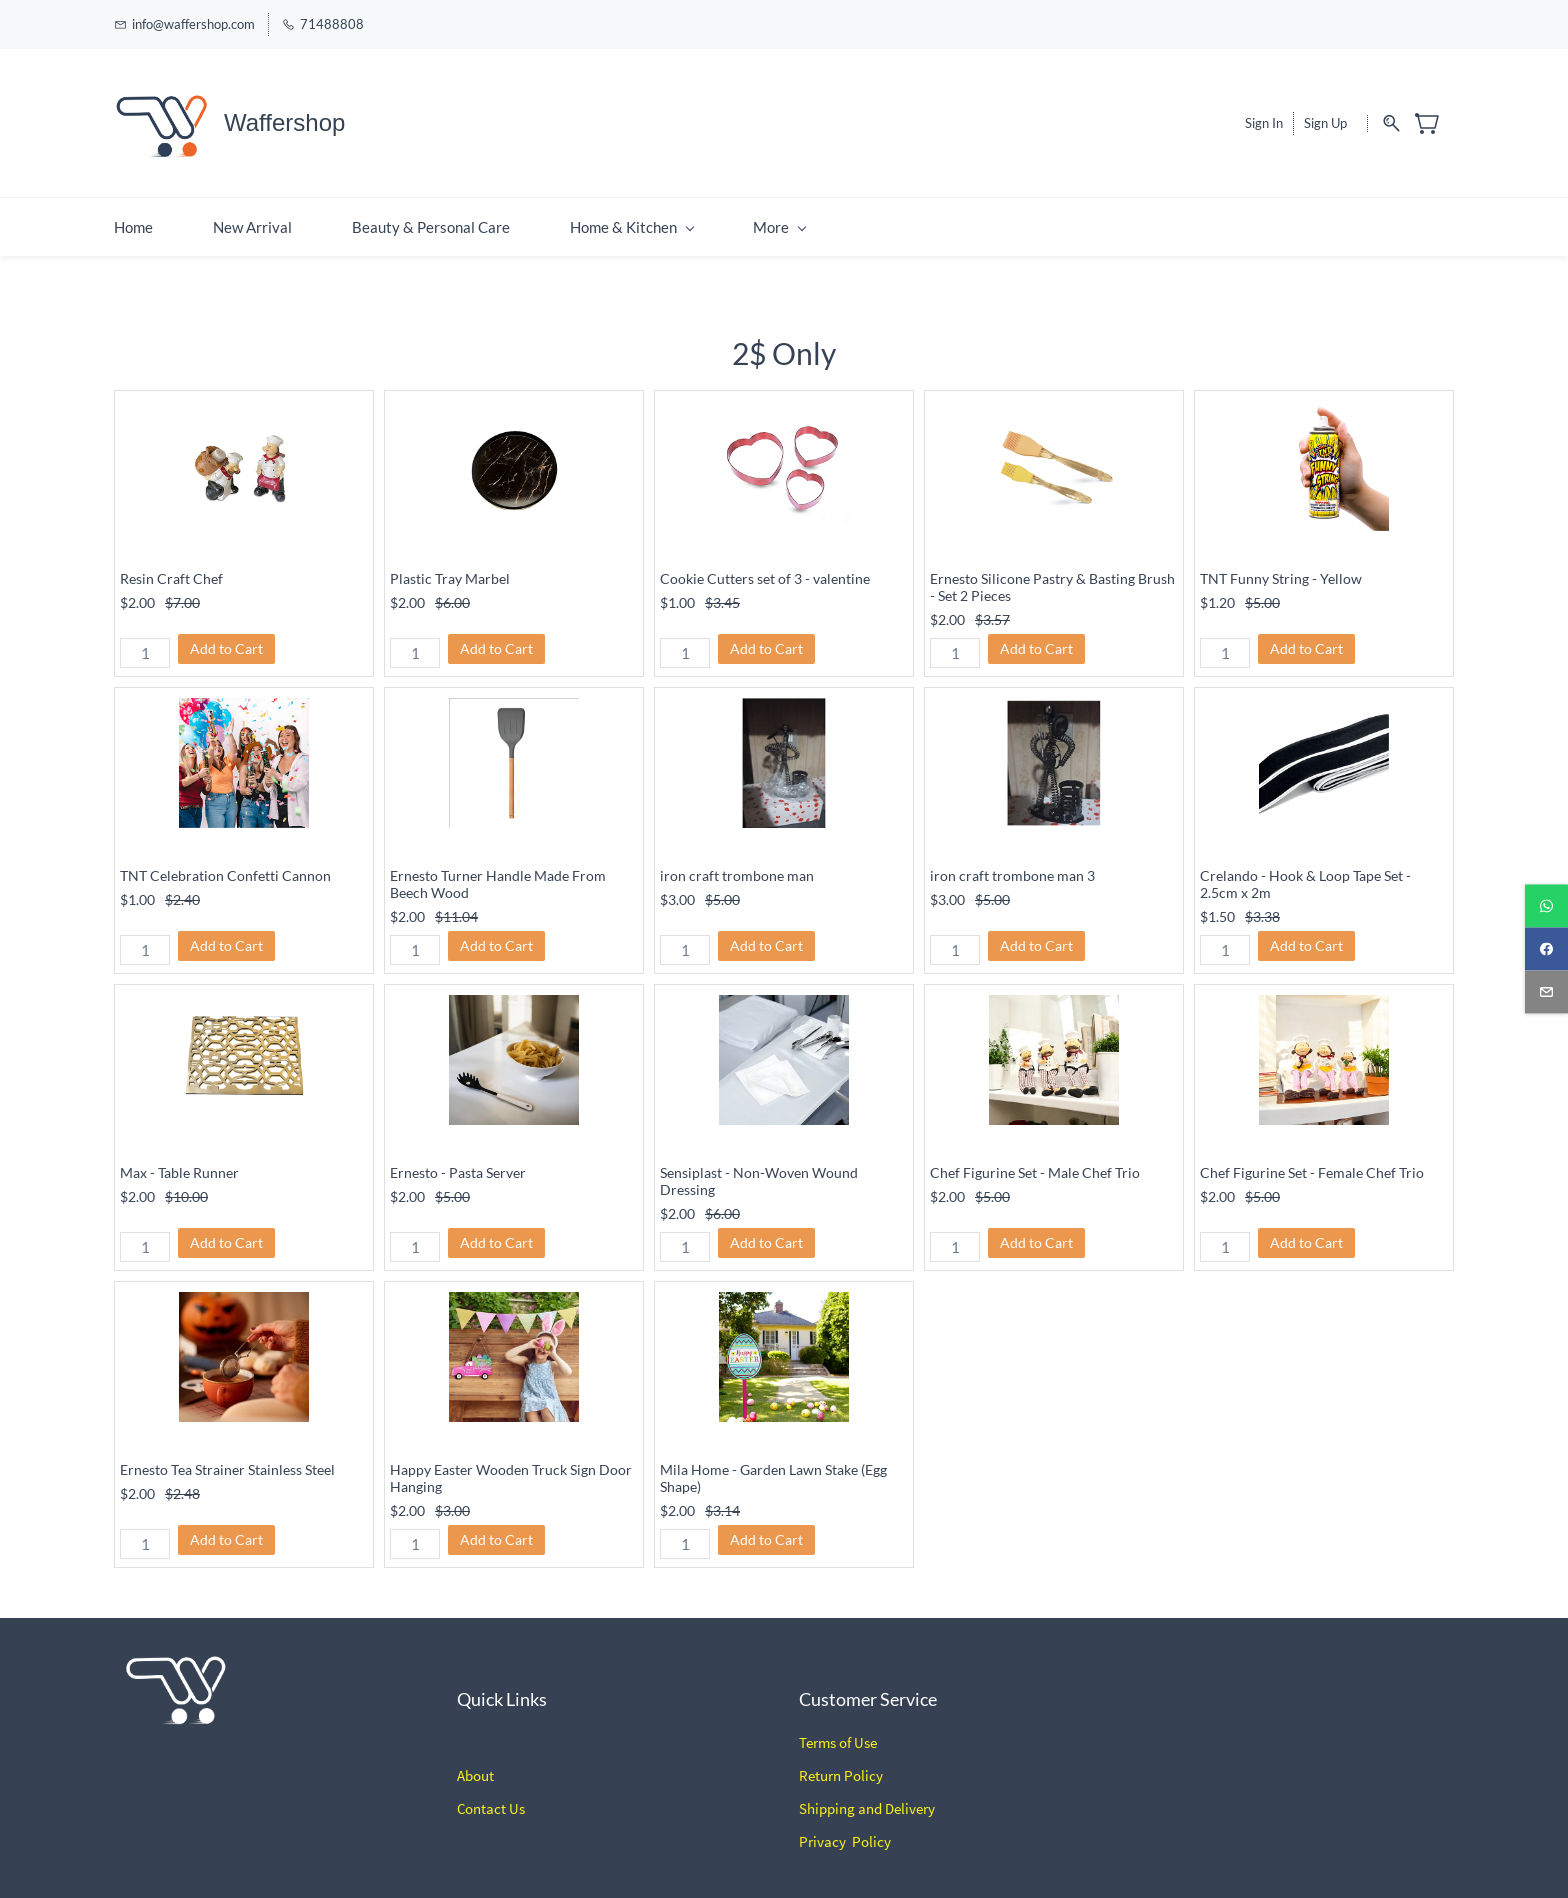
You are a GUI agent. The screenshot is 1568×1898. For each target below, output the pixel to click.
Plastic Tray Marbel (450, 568)
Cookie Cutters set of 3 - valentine (765, 568)
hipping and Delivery (871, 1798)
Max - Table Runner (179, 1162)
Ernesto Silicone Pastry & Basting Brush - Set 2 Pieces (1052, 577)
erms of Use (841, 1732)
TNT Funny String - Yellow (1281, 568)
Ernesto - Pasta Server (458, 1162)
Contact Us (491, 1798)
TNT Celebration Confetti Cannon (225, 865)
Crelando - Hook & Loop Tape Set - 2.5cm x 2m (1305, 874)
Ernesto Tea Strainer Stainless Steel (227, 1459)
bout (479, 1765)
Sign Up (1325, 118)
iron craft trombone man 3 (1012, 865)
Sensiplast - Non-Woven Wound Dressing (759, 1171)
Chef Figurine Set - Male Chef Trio (1035, 1162)
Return (820, 1765)
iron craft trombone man (737, 865)
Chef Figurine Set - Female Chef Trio (1312, 1162)
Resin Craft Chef (171, 568)
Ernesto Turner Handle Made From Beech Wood (498, 874)
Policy (862, 1765)
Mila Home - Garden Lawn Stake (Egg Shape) (773, 1468)
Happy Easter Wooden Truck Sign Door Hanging (511, 1468)
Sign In (1264, 118)
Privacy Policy (845, 1831)
